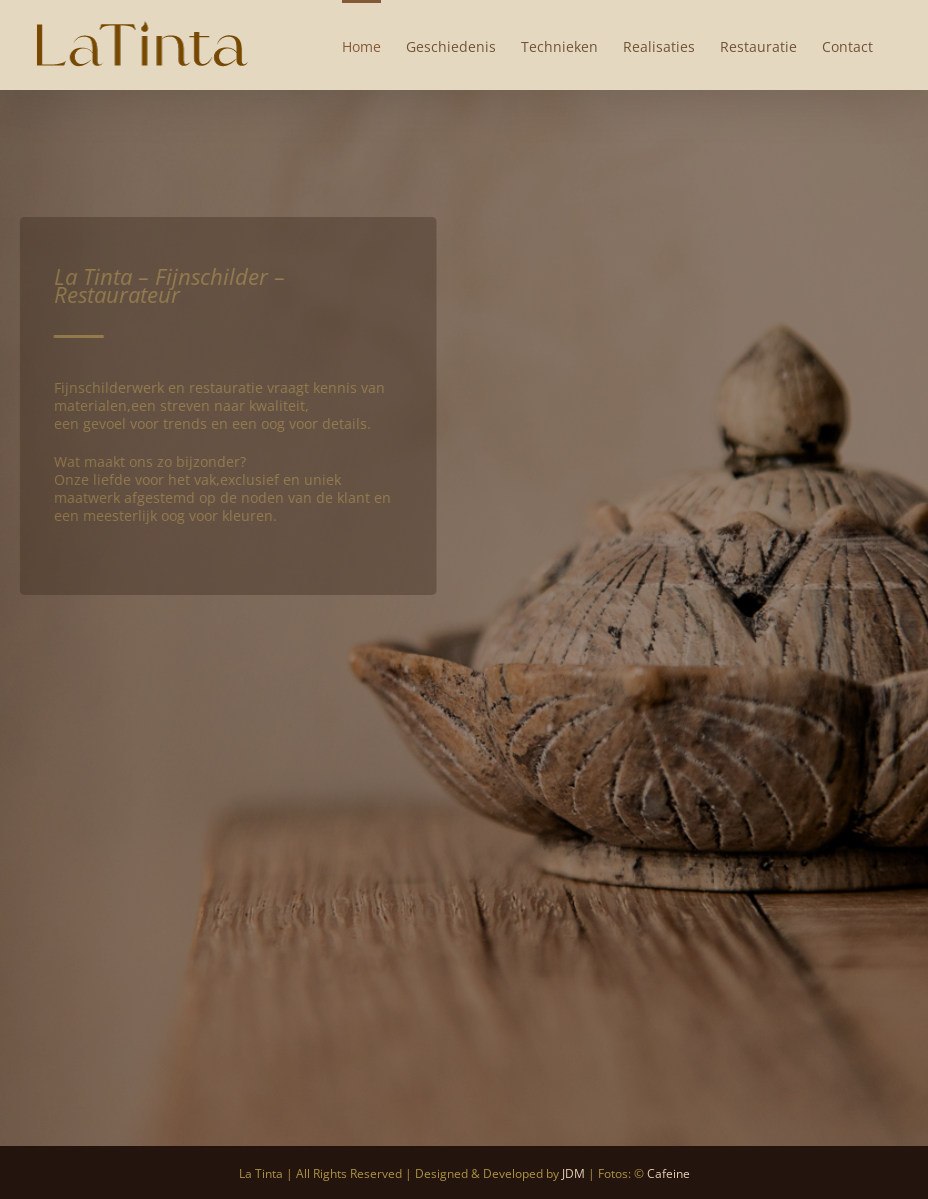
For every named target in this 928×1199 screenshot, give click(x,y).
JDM (573, 1173)
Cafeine (668, 1173)
